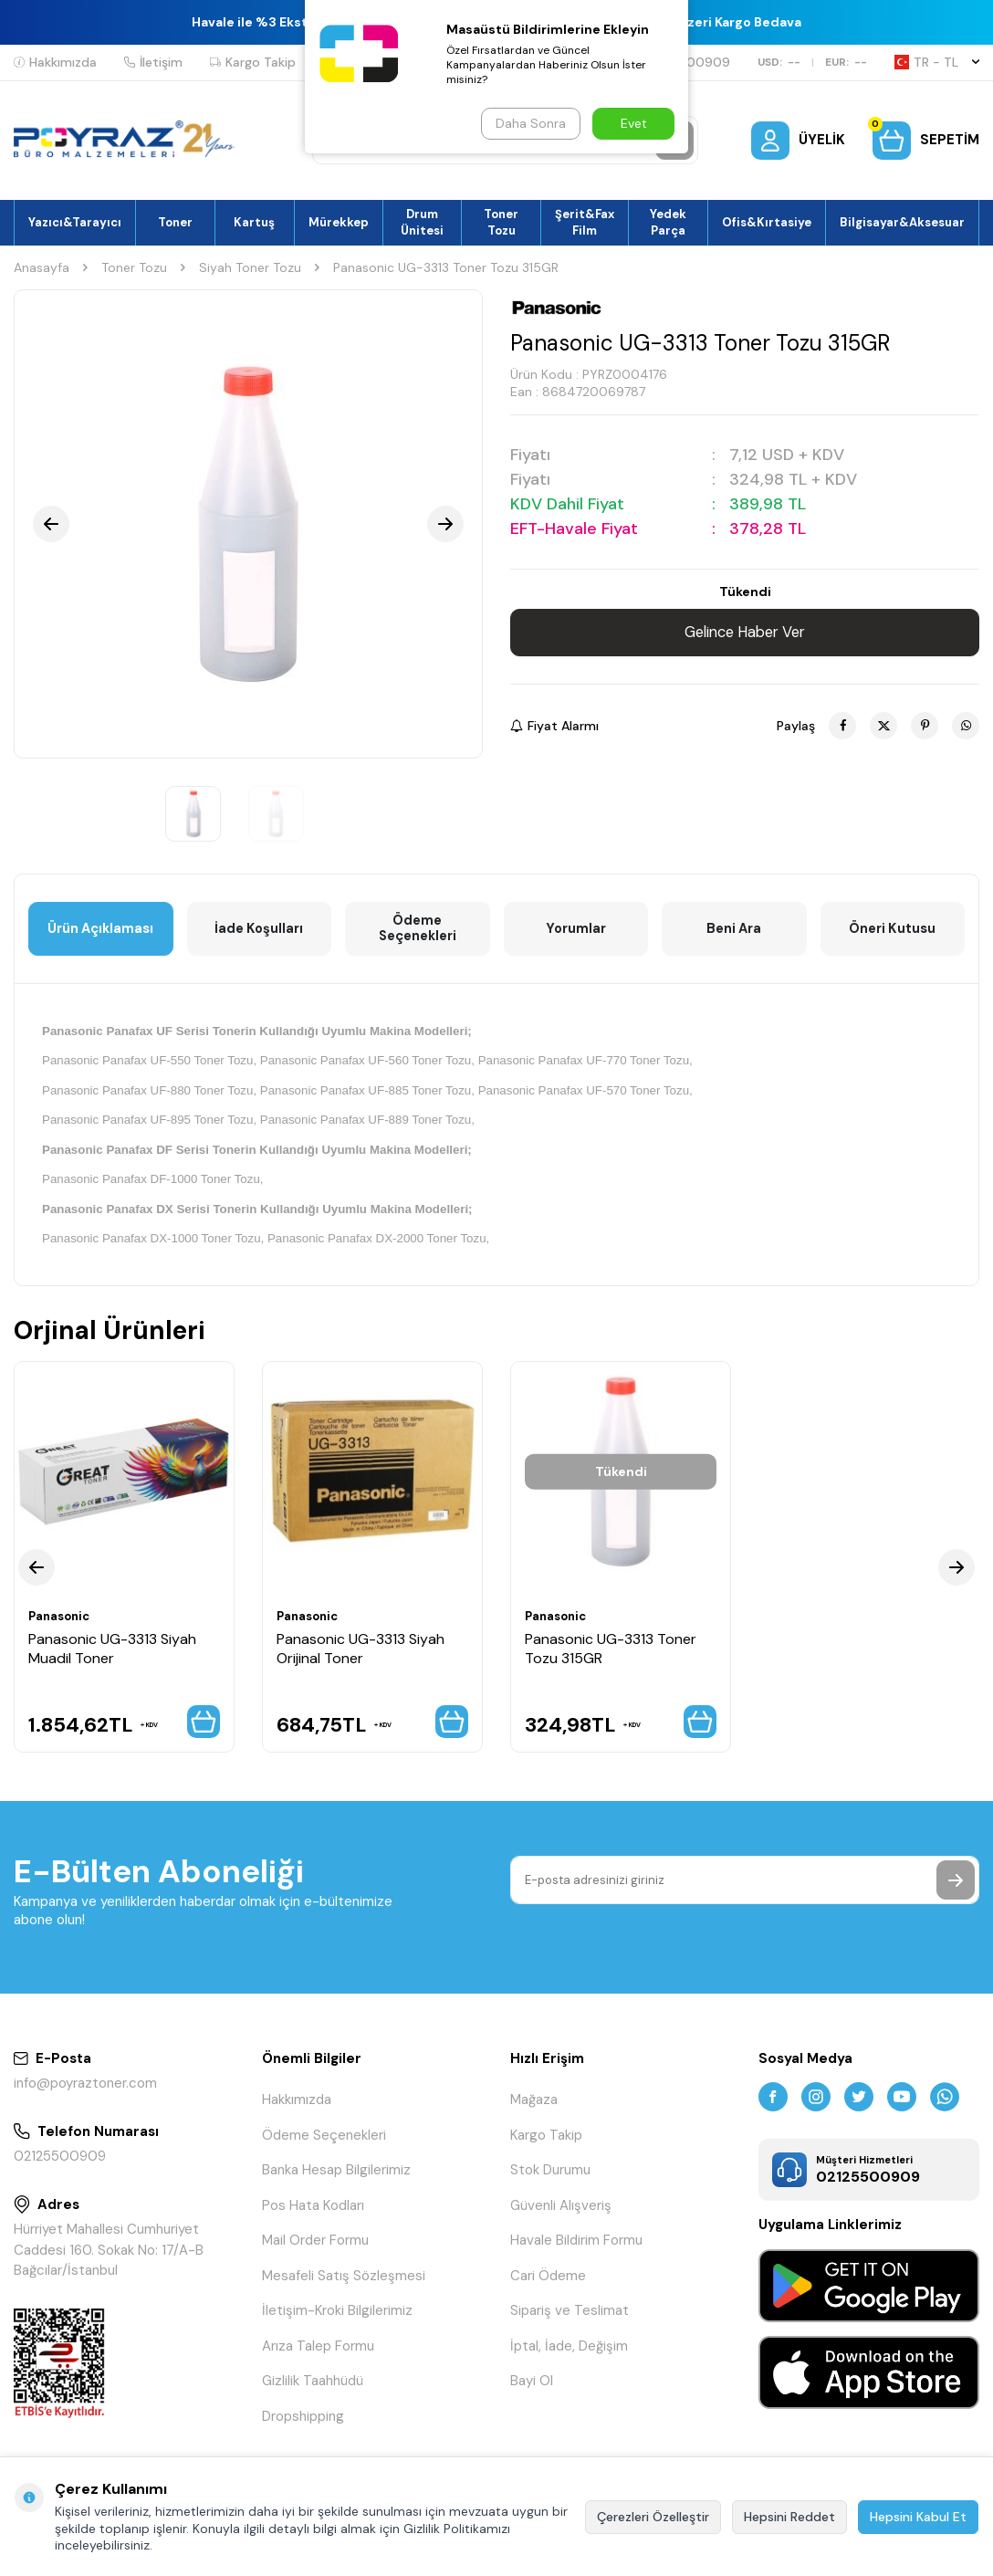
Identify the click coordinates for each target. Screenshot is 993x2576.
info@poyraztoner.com (85, 2090)
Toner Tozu (501, 221)
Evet (634, 123)
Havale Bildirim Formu (576, 2247)
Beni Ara (734, 929)
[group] (248, 524)
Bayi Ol (531, 2388)
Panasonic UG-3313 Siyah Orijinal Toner (360, 1650)
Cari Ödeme (548, 2283)
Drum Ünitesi (422, 221)
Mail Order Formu (315, 2247)
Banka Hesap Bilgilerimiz (336, 2177)
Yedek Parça (668, 221)
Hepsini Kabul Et (918, 2516)
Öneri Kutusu (892, 929)
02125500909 (60, 2163)
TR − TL (936, 62)
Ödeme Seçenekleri (417, 929)
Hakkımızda (55, 62)
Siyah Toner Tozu (250, 267)
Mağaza (534, 2107)
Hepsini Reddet (789, 2516)
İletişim (153, 62)
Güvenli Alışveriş (560, 2213)
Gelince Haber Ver (745, 633)
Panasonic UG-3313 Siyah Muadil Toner (112, 1650)
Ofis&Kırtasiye (766, 222)
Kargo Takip (253, 62)
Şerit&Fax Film (584, 221)
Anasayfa (41, 267)
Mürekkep (338, 222)
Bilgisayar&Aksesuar (902, 222)
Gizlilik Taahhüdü (312, 2388)
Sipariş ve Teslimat (569, 2318)
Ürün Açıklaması (100, 929)
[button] (51, 524)
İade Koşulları (259, 929)
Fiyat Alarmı (554, 725)
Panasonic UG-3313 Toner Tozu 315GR (610, 1650)
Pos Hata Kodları (313, 2213)
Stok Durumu (550, 2177)
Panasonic (61, 1617)
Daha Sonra (529, 123)
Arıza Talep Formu (318, 2353)
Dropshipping (303, 2423)
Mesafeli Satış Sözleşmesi (343, 2283)
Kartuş (254, 222)
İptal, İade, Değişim (569, 2353)
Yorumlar (575, 929)
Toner (175, 222)
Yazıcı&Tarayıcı (74, 222)
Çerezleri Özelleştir (653, 2516)
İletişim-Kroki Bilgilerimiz (337, 2318)
